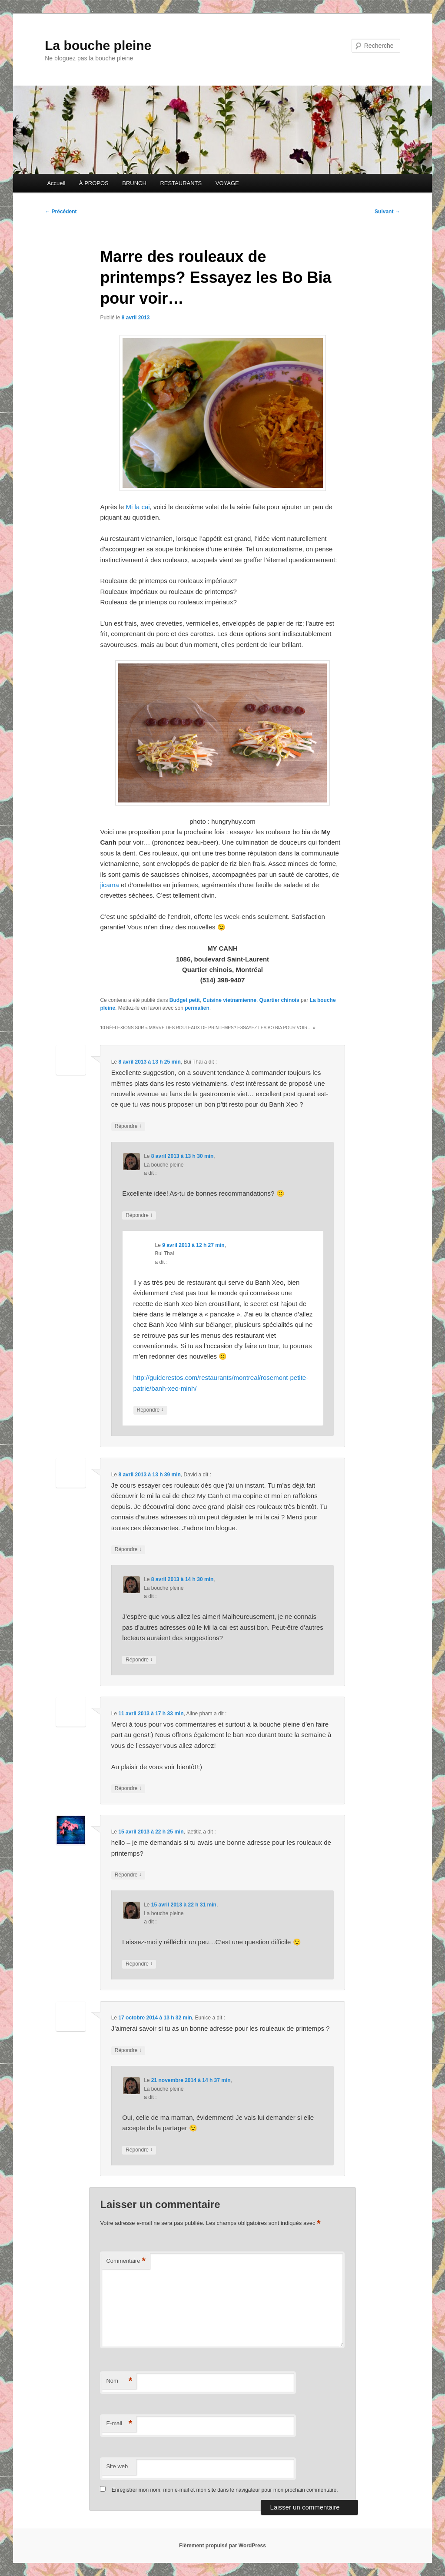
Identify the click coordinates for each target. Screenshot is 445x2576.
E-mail (119, 2423)
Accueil (56, 183)
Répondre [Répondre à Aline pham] (128, 1788)
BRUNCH (134, 183)
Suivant (387, 212)
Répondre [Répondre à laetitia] (128, 1875)
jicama (109, 885)
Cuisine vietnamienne (229, 1000)
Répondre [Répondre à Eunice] (128, 2050)
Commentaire (126, 2261)
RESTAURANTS (181, 183)
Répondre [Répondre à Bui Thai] (128, 1126)
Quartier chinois (279, 1000)
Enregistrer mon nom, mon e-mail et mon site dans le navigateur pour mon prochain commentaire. (225, 2490)
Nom (119, 2381)
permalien (197, 1008)
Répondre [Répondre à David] (128, 1549)
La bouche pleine (98, 45)
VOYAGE (227, 183)
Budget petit (184, 1000)
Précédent (60, 212)
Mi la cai (138, 507)
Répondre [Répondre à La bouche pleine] (139, 1215)
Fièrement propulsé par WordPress (222, 2546)
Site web (117, 2466)
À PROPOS (94, 183)
